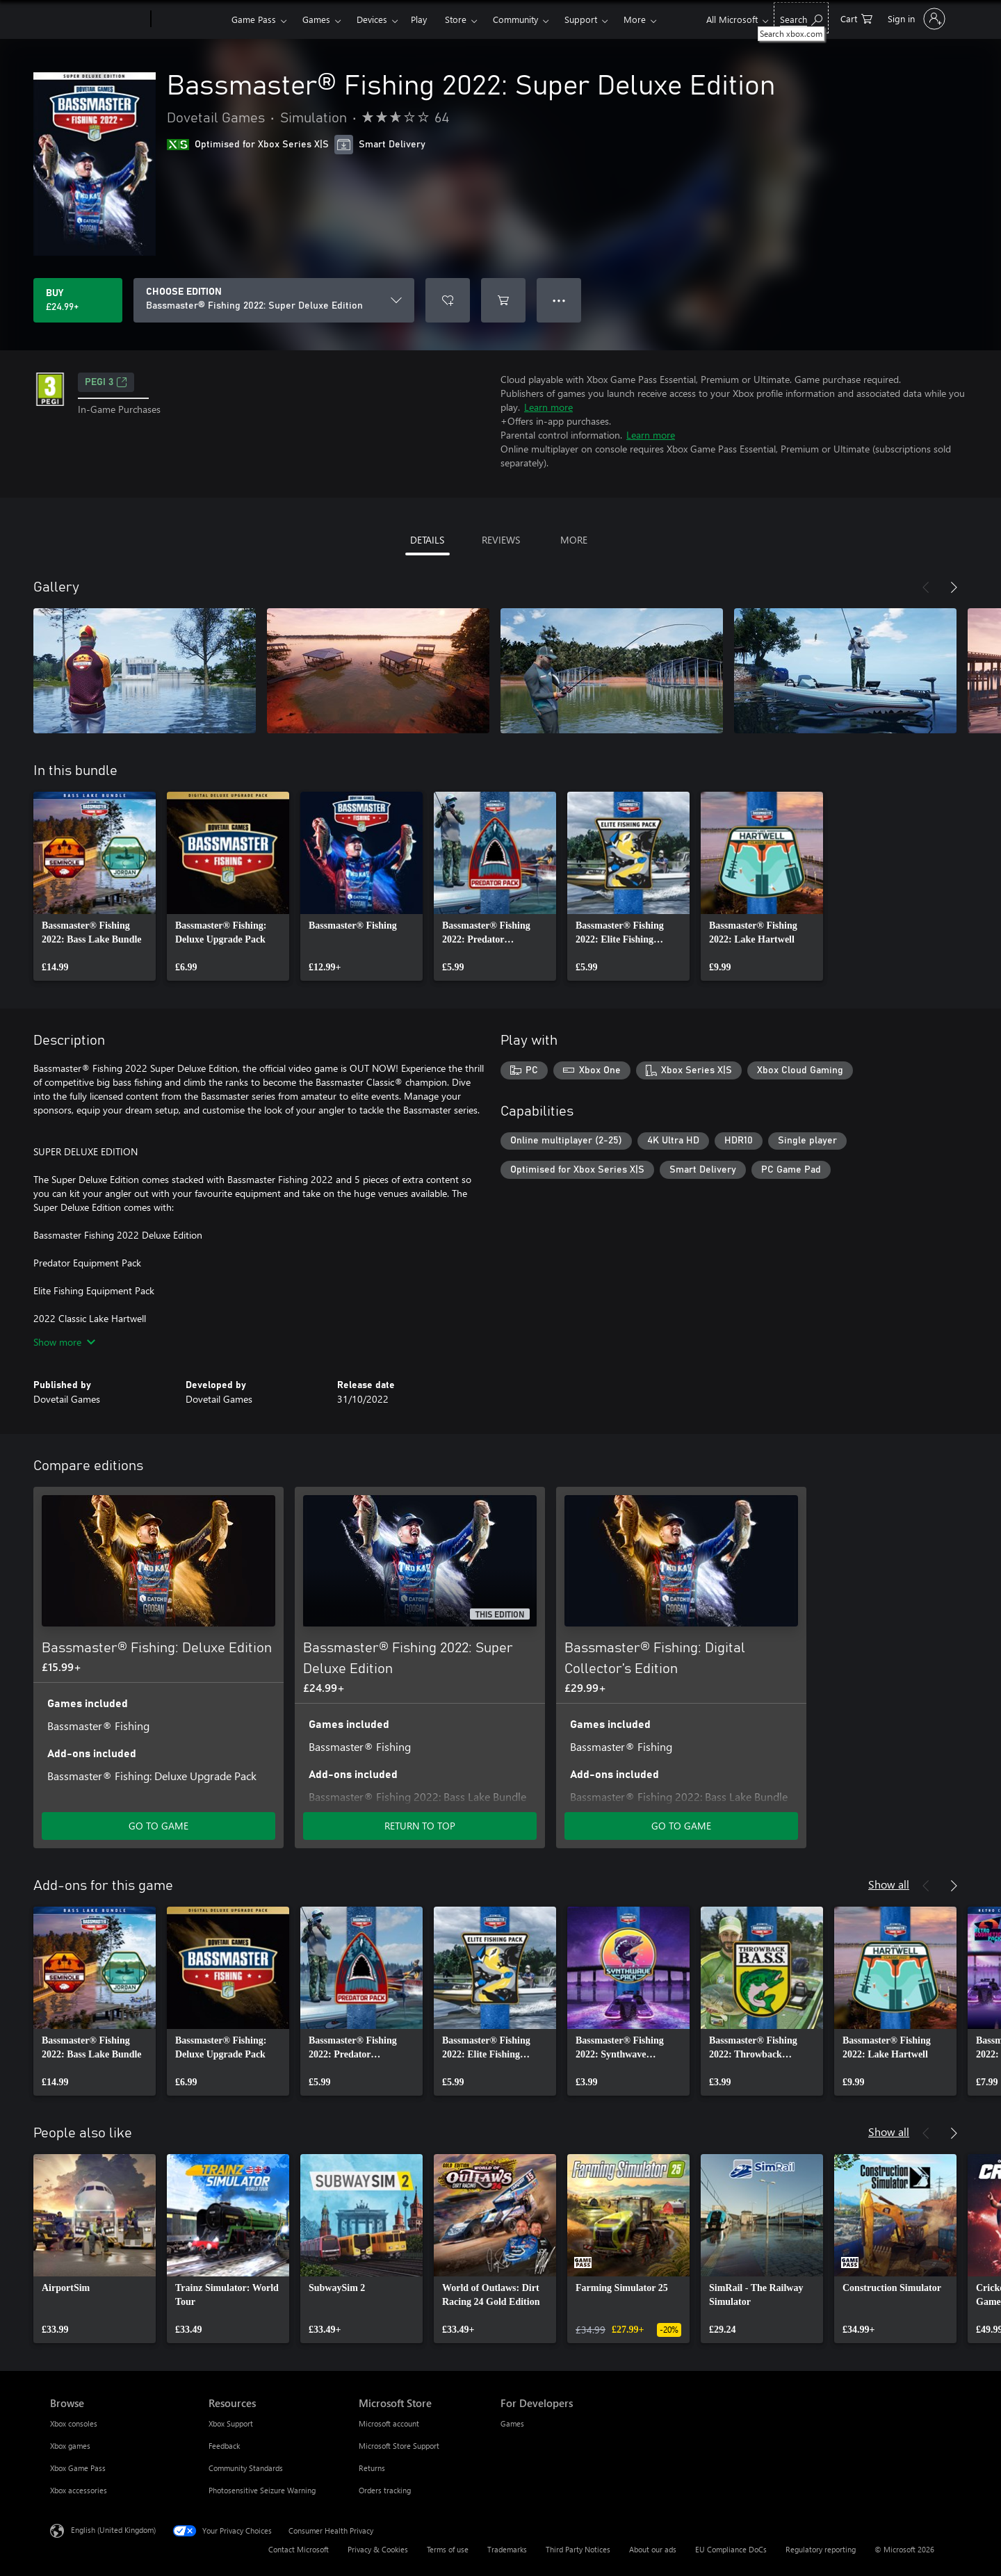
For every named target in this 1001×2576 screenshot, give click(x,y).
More (635, 19)
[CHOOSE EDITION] (273, 300)
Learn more (548, 407)
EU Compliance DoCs (731, 2549)
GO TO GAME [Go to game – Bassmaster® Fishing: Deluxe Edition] (158, 1825)
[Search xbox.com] (801, 17)
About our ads (652, 2549)
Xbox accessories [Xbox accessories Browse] (78, 2490)
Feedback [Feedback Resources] (224, 2445)
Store (455, 19)
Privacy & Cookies (378, 2549)
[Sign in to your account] (915, 18)
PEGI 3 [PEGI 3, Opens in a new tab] (106, 382)
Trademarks (507, 2549)
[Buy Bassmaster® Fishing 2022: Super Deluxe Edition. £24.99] (77, 300)
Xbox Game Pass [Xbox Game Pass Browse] (78, 2467)
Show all (888, 1884)
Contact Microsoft (298, 2549)
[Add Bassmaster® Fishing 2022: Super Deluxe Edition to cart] (503, 300)
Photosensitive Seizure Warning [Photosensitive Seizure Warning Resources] (262, 2490)
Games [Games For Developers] (512, 2423)
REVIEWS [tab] (501, 539)
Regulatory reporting (821, 2549)
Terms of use (448, 2549)
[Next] (954, 587)
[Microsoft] (97, 19)
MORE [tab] (573, 539)
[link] (94, 886)
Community (515, 19)
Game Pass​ (253, 19)
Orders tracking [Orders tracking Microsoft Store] (385, 2490)
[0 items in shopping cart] (856, 17)
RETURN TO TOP (419, 1825)
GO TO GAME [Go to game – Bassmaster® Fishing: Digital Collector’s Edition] (681, 1825)
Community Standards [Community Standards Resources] (246, 2467)
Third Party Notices (578, 2549)
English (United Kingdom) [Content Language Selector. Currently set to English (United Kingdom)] (113, 2529)
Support (580, 19)
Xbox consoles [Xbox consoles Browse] (73, 2423)
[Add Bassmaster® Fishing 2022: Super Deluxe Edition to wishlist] (447, 300)
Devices (372, 19)
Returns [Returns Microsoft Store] (372, 2467)
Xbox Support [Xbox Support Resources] (231, 2423)
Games (316, 19)
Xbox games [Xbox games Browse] (70, 2445)
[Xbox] (189, 19)
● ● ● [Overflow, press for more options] (559, 300)
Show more (64, 1341)
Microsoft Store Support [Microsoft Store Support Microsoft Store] (399, 2445)
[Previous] (926, 587)
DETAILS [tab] (427, 539)
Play (419, 19)
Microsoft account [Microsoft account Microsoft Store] (389, 2423)
